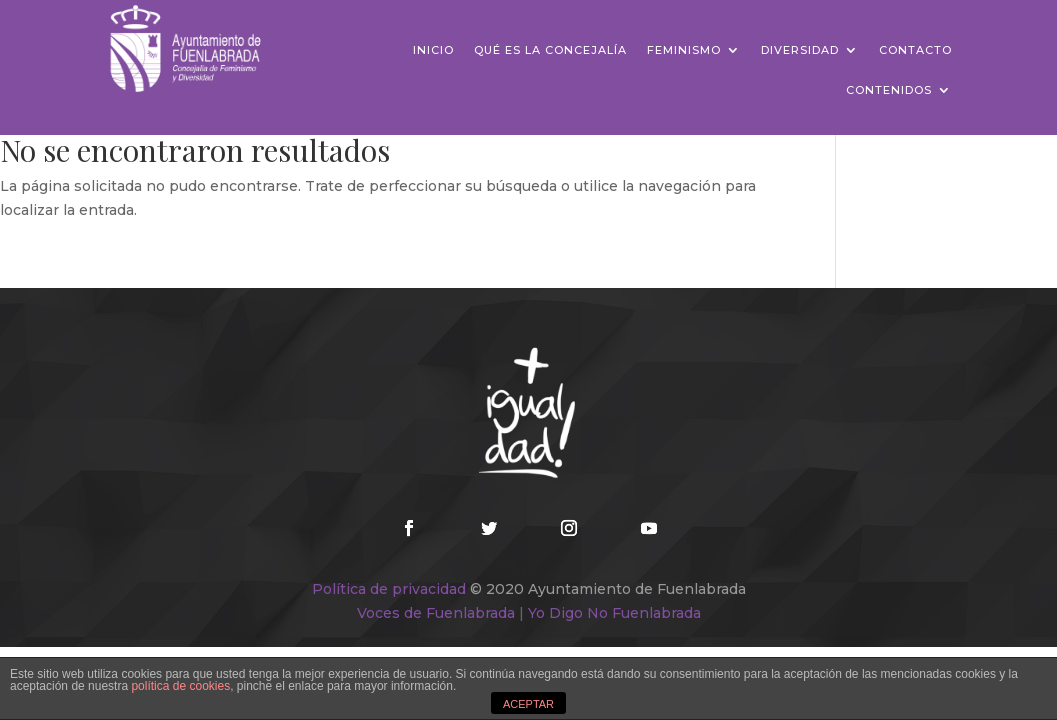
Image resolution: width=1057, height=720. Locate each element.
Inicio (433, 50)
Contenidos (889, 90)
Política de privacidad (389, 589)
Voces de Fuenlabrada (436, 613)
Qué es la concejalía (550, 50)
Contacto (915, 50)
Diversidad (800, 50)
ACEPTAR (528, 704)
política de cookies (180, 686)
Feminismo (684, 50)
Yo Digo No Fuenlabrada (614, 613)
